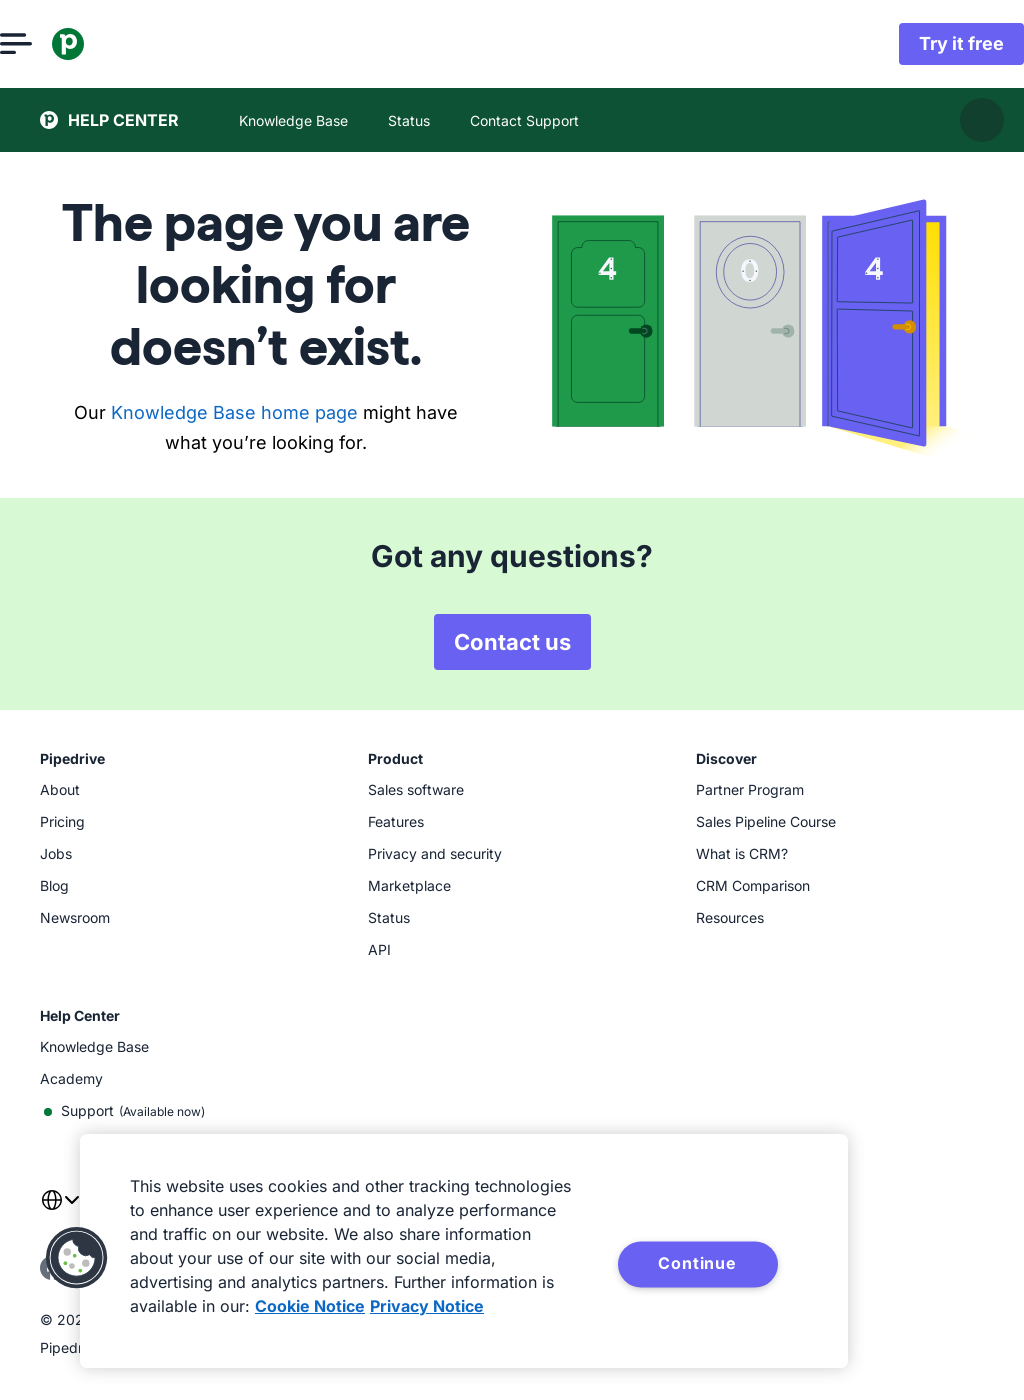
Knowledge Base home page (234, 412)
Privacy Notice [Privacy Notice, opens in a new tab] (427, 1306)
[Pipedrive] (108, 44)
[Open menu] (56, 44)
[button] (77, 1258)
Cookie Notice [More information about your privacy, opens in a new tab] (310, 1306)
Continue (697, 1263)
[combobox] (60, 1212)
